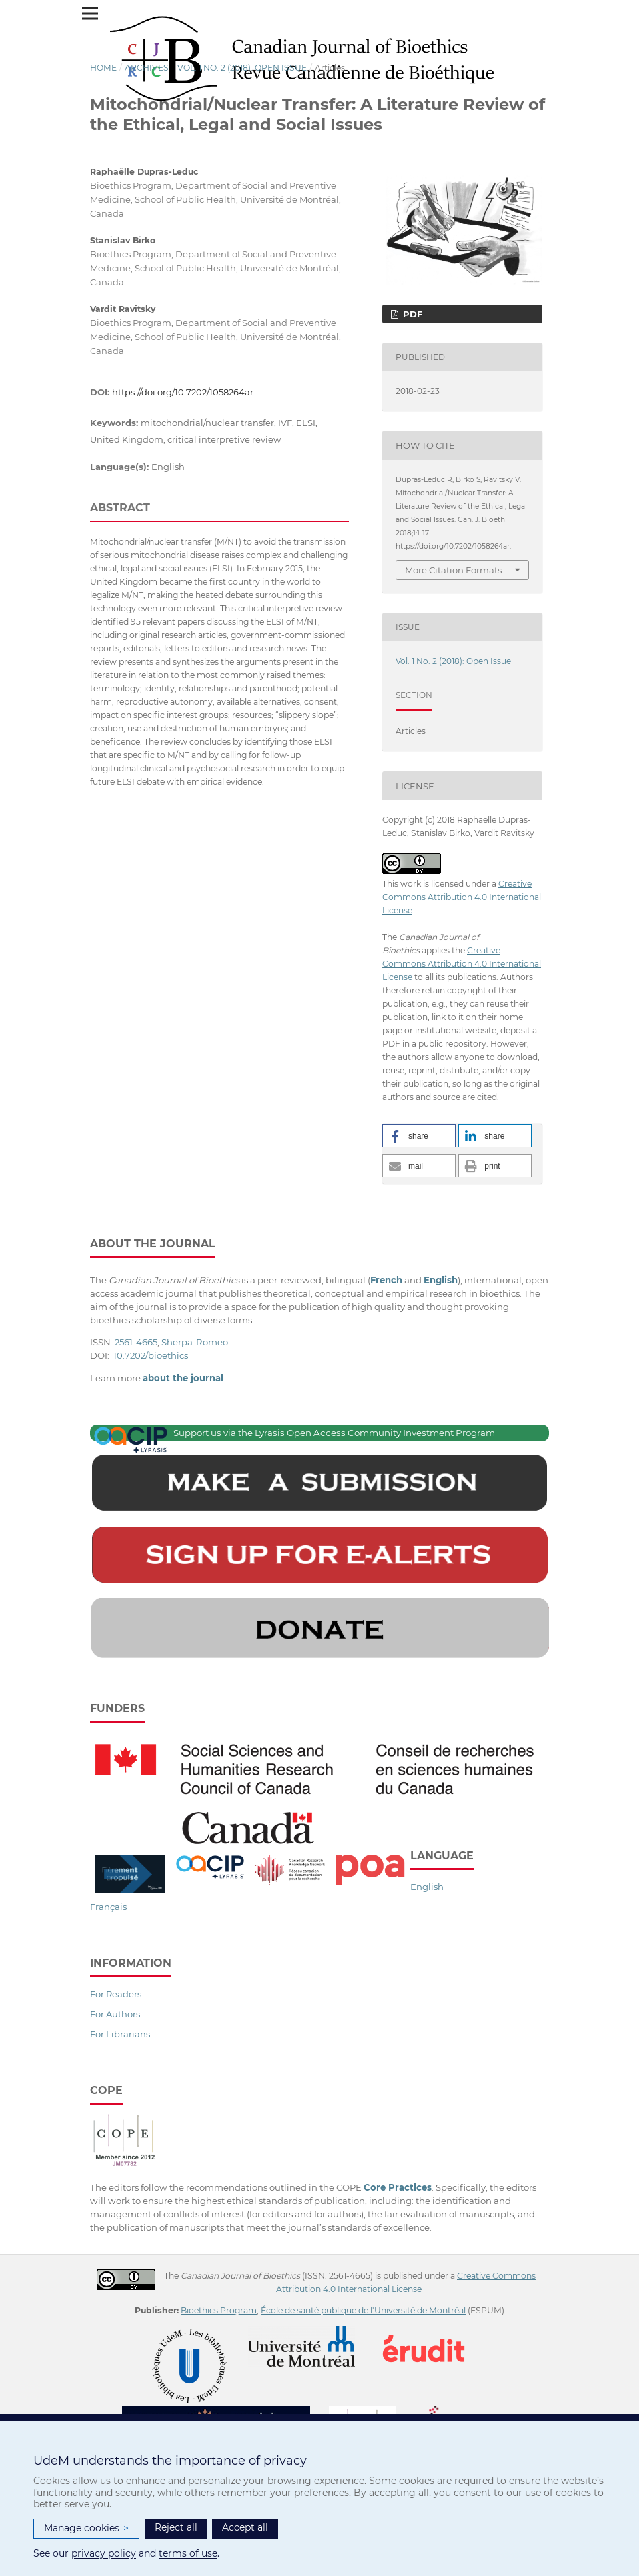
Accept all (245, 2527)
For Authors (115, 2014)
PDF (411, 314)
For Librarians (120, 2034)
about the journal (183, 1378)
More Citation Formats (453, 570)
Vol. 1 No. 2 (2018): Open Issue (242, 68)
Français (108, 1906)
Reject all (176, 2527)
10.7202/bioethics (150, 1355)
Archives (147, 68)
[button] (419, 1135)
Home (103, 68)
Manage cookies (86, 2528)
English (427, 1886)
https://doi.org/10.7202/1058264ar (182, 392)
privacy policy (103, 2553)
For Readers (115, 1994)
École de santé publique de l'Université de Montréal (363, 2310)
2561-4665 (136, 1342)
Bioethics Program (219, 2310)
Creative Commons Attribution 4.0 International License (461, 897)
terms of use (188, 2553)
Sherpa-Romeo (194, 1342)
